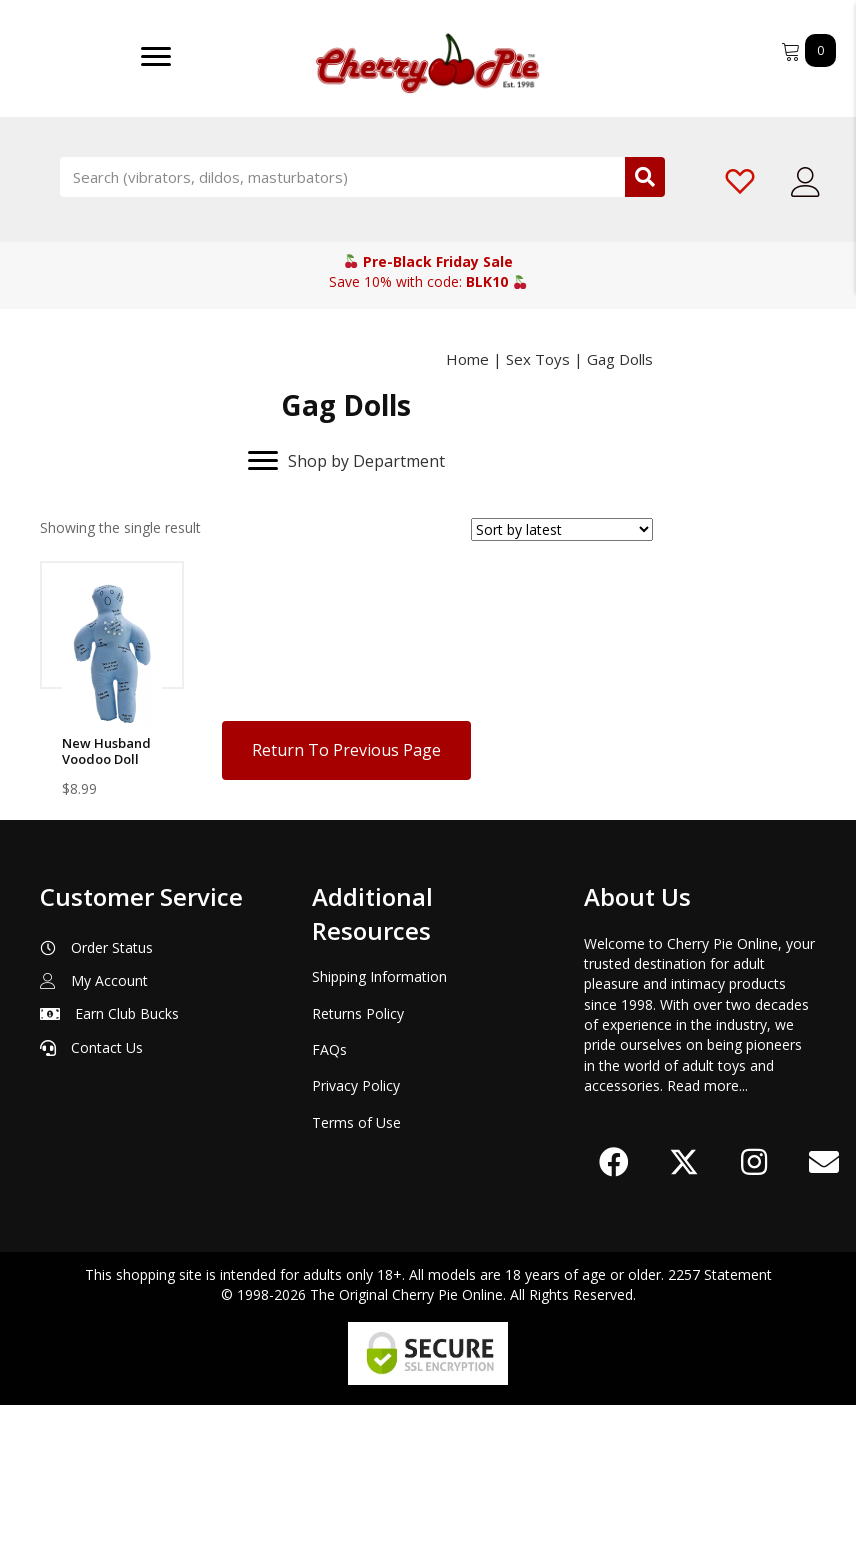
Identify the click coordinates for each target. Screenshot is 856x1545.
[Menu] (156, 57)
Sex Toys (538, 359)
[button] (614, 1302)
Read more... (707, 1225)
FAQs (329, 1189)
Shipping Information (379, 1116)
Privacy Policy (356, 1225)
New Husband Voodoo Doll (106, 751)
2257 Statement (720, 1414)
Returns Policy (358, 1153)
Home (467, 359)
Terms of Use (356, 1262)
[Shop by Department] (346, 461)
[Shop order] (562, 529)
